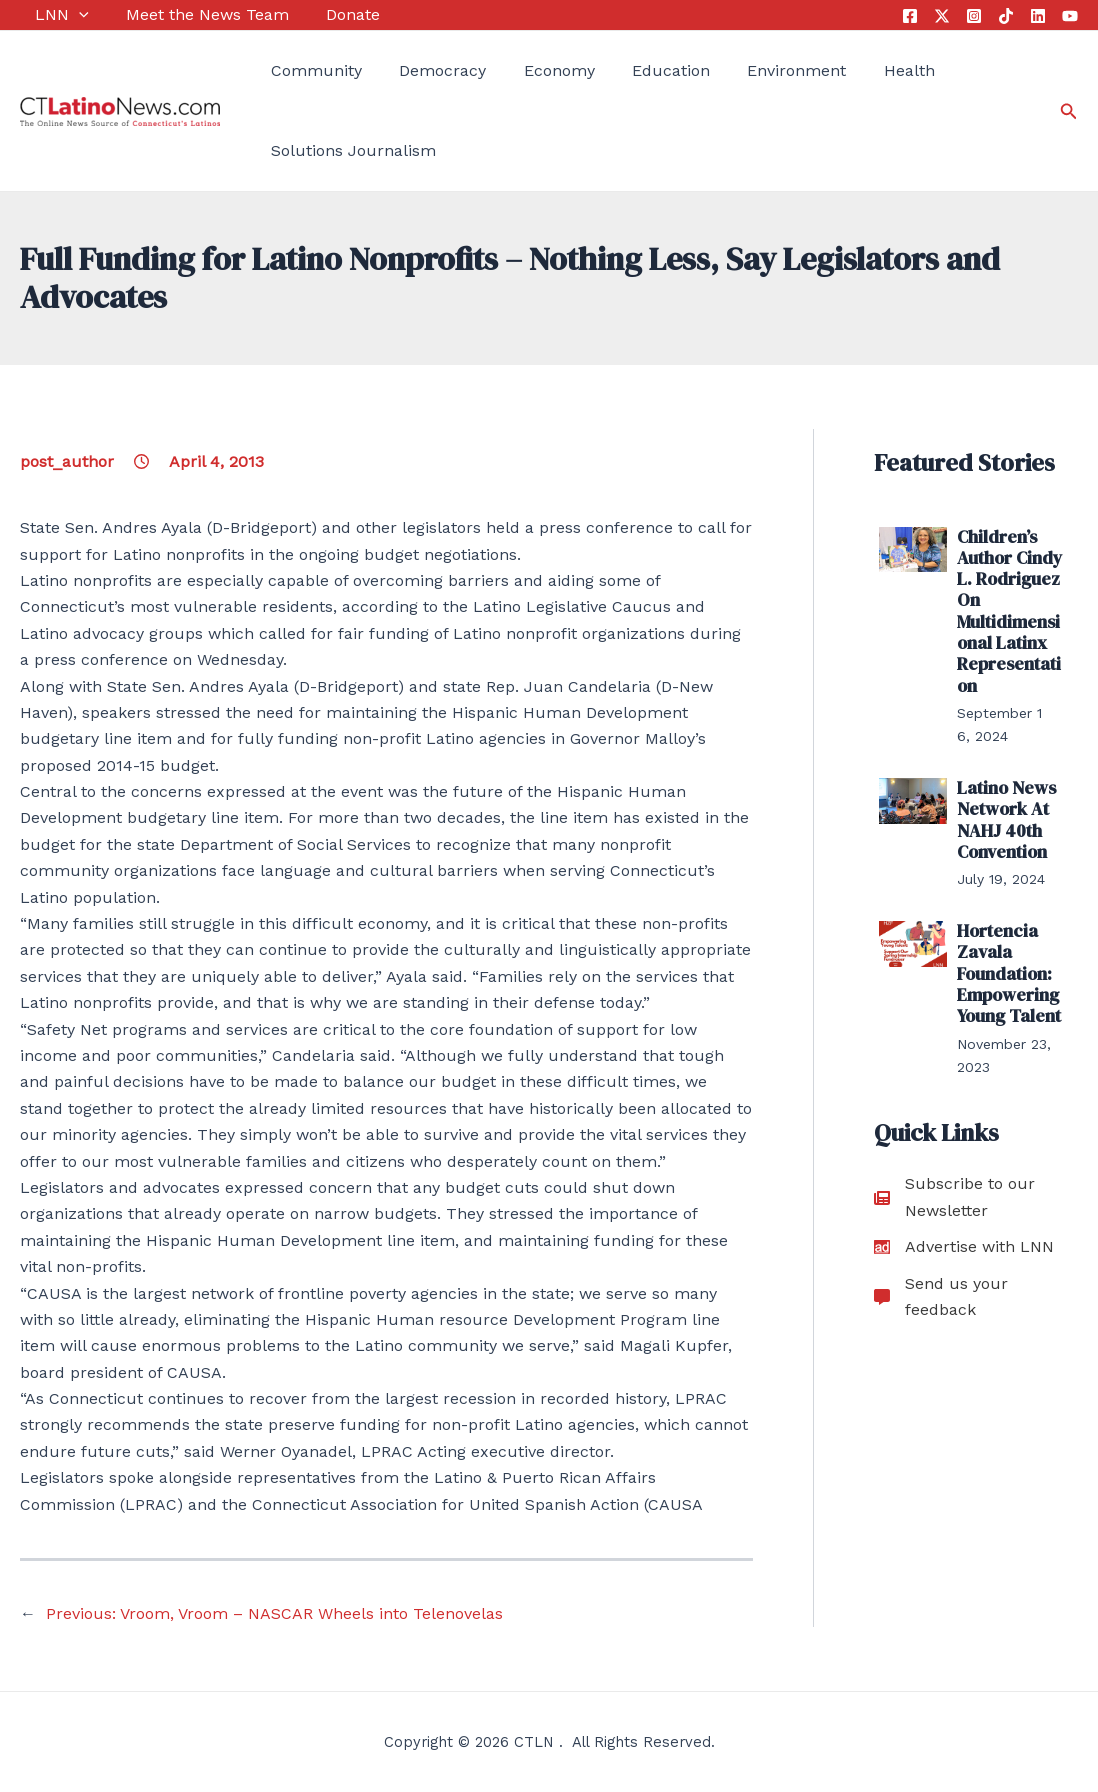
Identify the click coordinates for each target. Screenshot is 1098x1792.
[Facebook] (910, 16)
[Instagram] (974, 16)
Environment (750, 70)
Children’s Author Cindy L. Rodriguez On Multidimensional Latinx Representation (1009, 603)
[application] (64, 15)
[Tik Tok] (1006, 16)
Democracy (420, 70)
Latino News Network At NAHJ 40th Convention (1002, 799)
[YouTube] (1070, 16)
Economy (528, 70)
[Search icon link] (1069, 111)
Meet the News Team (184, 14)
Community (301, 70)
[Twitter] (942, 16)
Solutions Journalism (338, 150)
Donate (323, 14)
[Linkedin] (1038, 16)
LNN (47, 15)
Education (633, 70)
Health (855, 70)
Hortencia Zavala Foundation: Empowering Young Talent (1005, 943)
